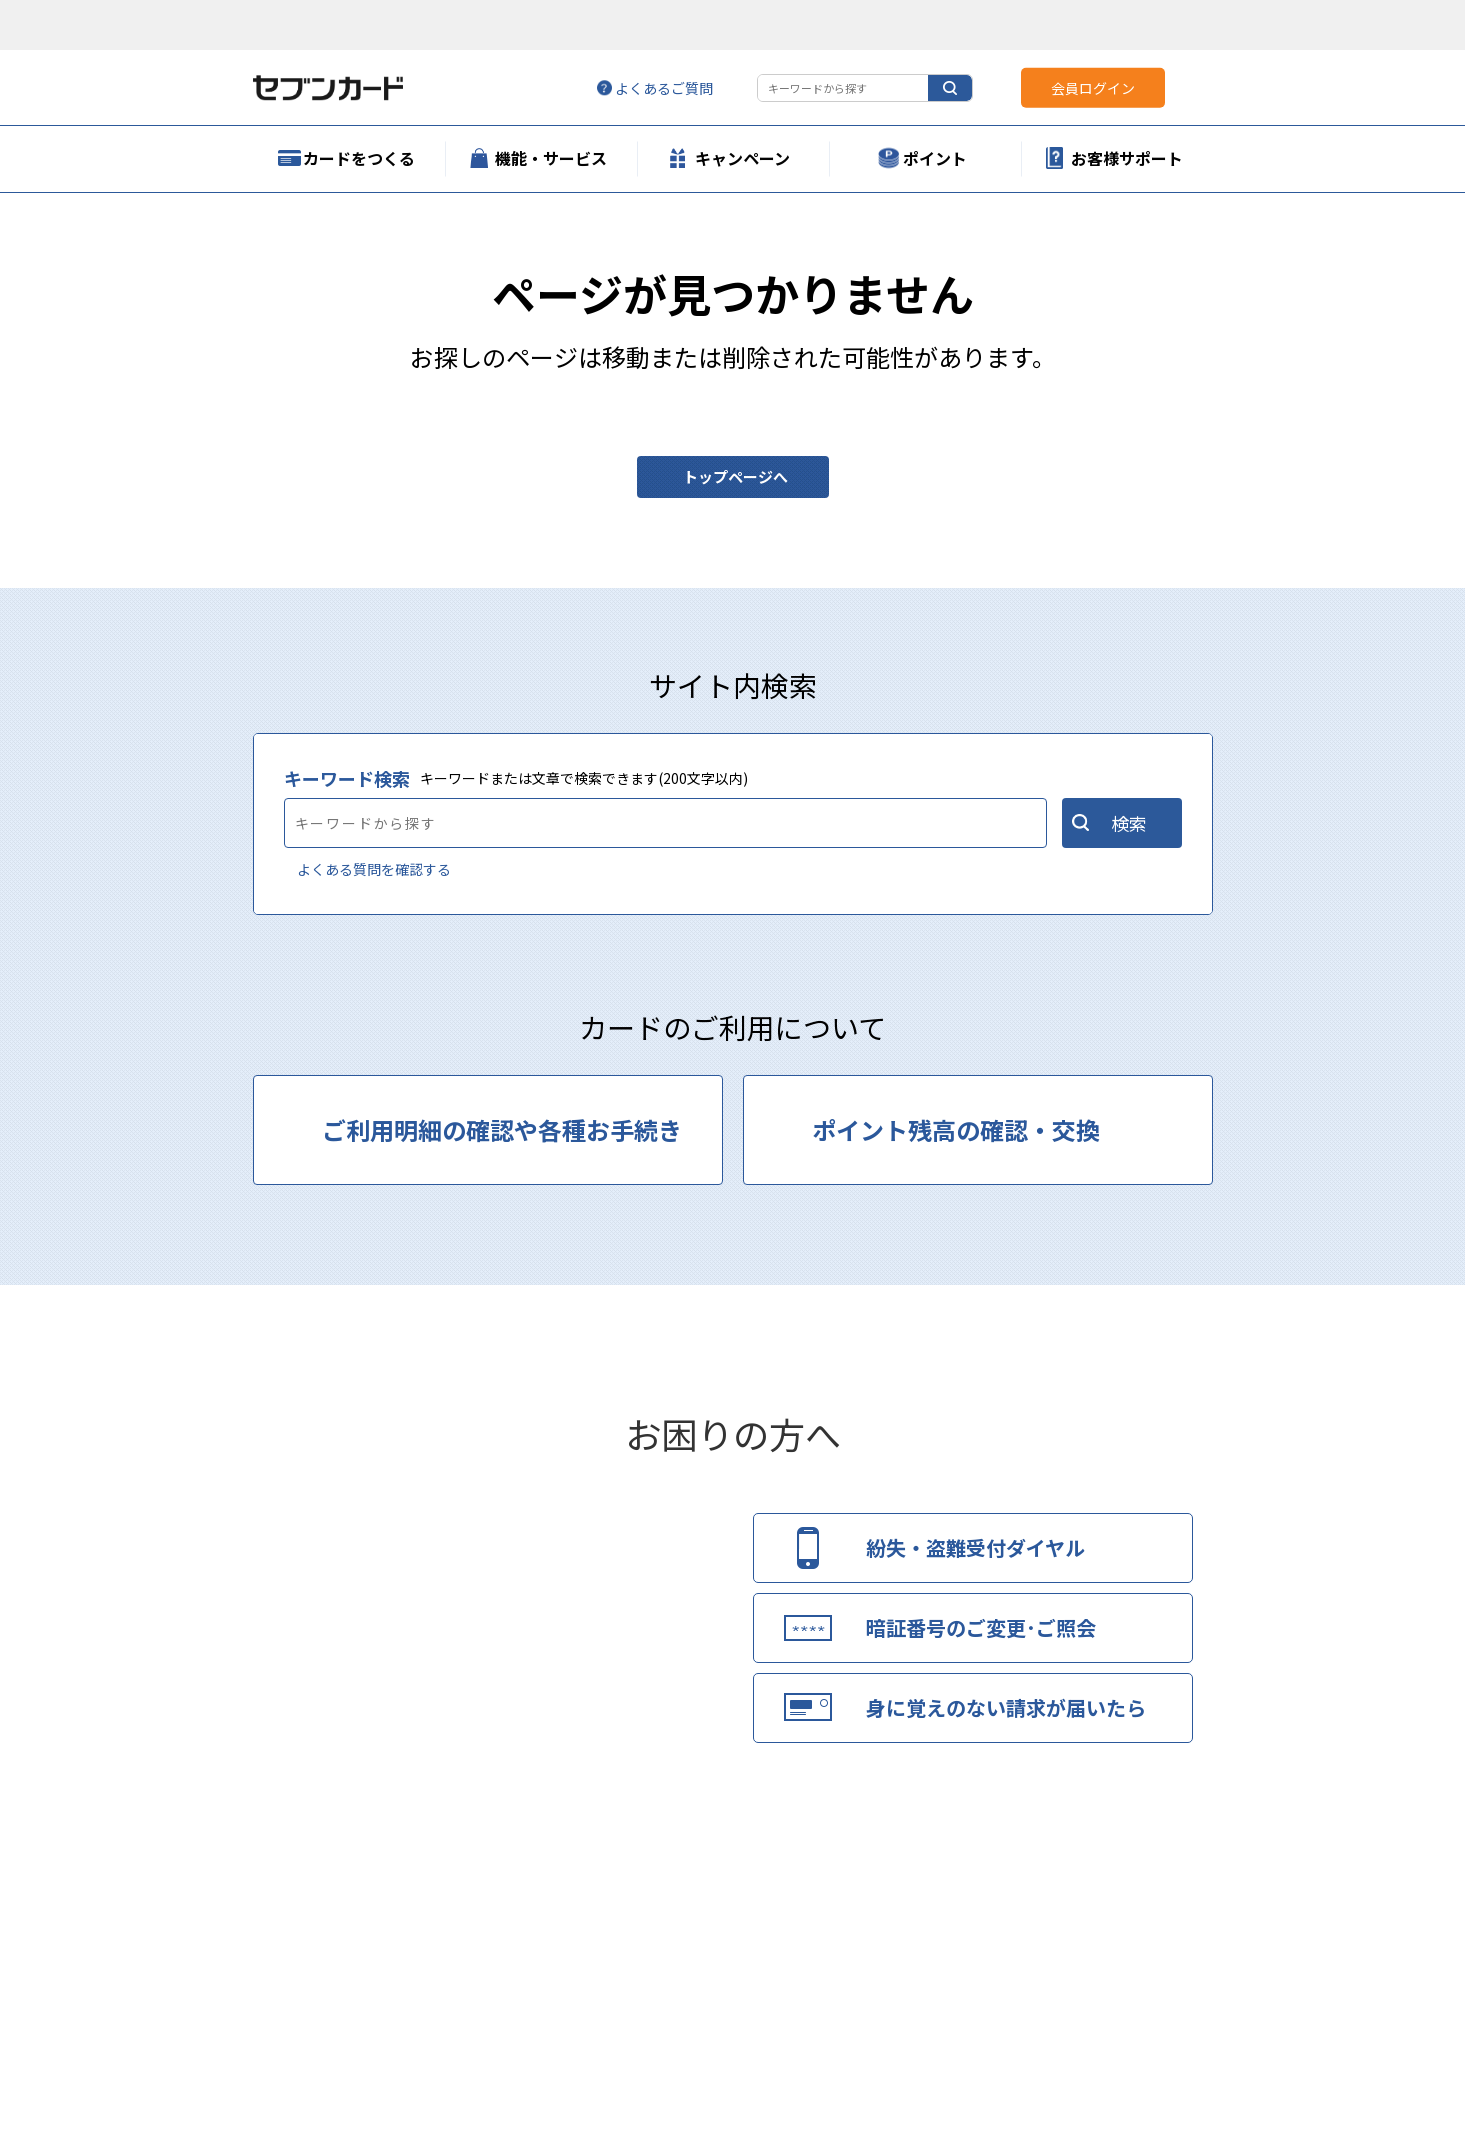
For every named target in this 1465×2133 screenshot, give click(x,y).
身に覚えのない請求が (1006, 1708)
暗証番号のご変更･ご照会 (981, 1627)
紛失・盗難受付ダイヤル (975, 1547)
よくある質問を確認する (374, 869)
